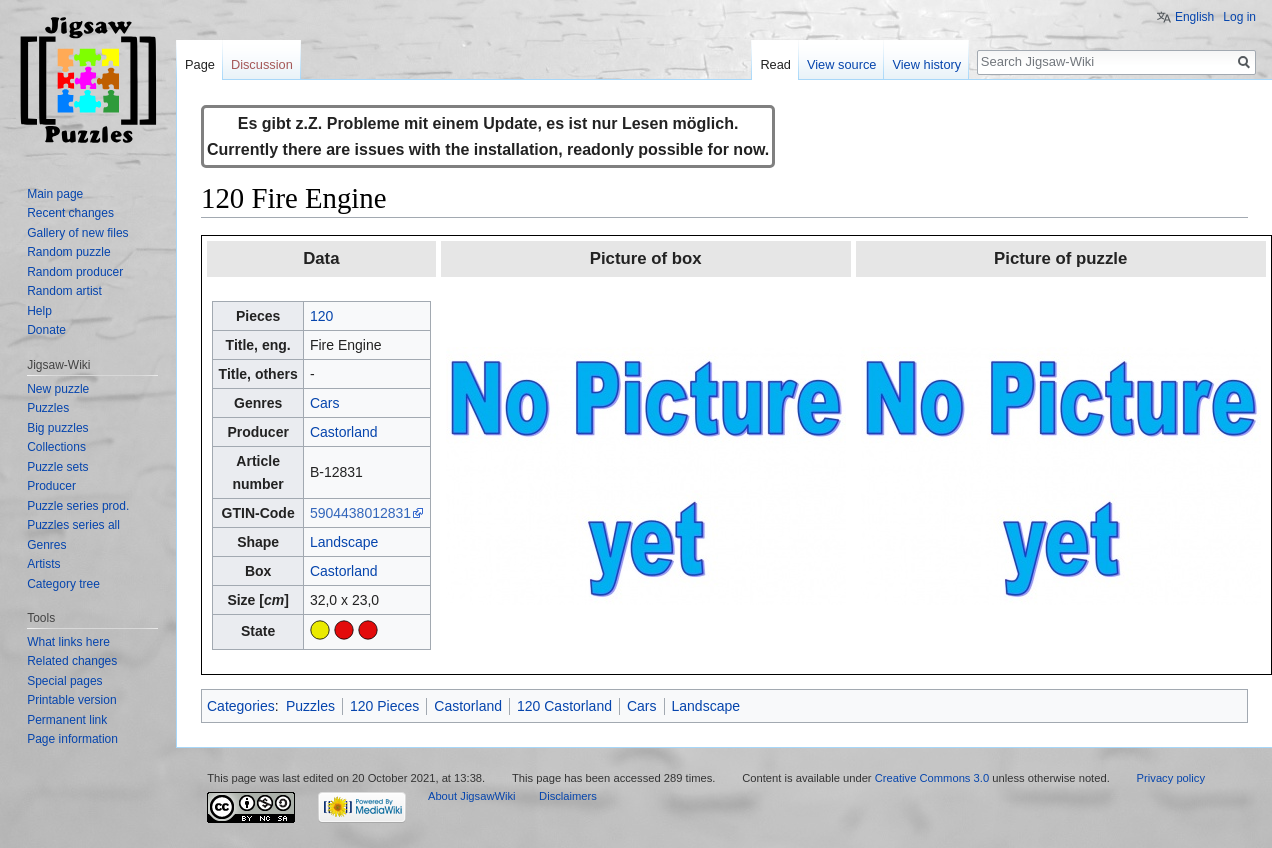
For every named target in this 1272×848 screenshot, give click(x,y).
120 (321, 316)
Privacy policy (1171, 778)
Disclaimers (568, 796)
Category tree (63, 584)
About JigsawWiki (472, 796)
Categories (241, 706)
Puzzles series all (73, 525)
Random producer (75, 272)
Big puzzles (57, 428)
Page (200, 64)
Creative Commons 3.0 (932, 778)
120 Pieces (384, 706)
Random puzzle (68, 252)
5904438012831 (360, 513)
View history (926, 64)
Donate (46, 330)
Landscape (344, 542)
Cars (325, 403)
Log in (1239, 17)
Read (775, 64)
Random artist (64, 291)
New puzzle (58, 389)
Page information (72, 739)
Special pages (64, 681)
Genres (46, 545)
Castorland (344, 432)
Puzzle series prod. (78, 506)
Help (39, 311)
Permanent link (67, 720)
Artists (43, 564)
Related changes (72, 661)
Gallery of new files (77, 233)
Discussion (262, 64)
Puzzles (310, 706)
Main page (55, 194)
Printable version (71, 700)
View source (841, 64)
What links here (68, 642)
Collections (56, 447)
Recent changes (70, 213)
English (1194, 17)
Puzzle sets (57, 467)
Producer (51, 486)
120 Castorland (564, 706)
